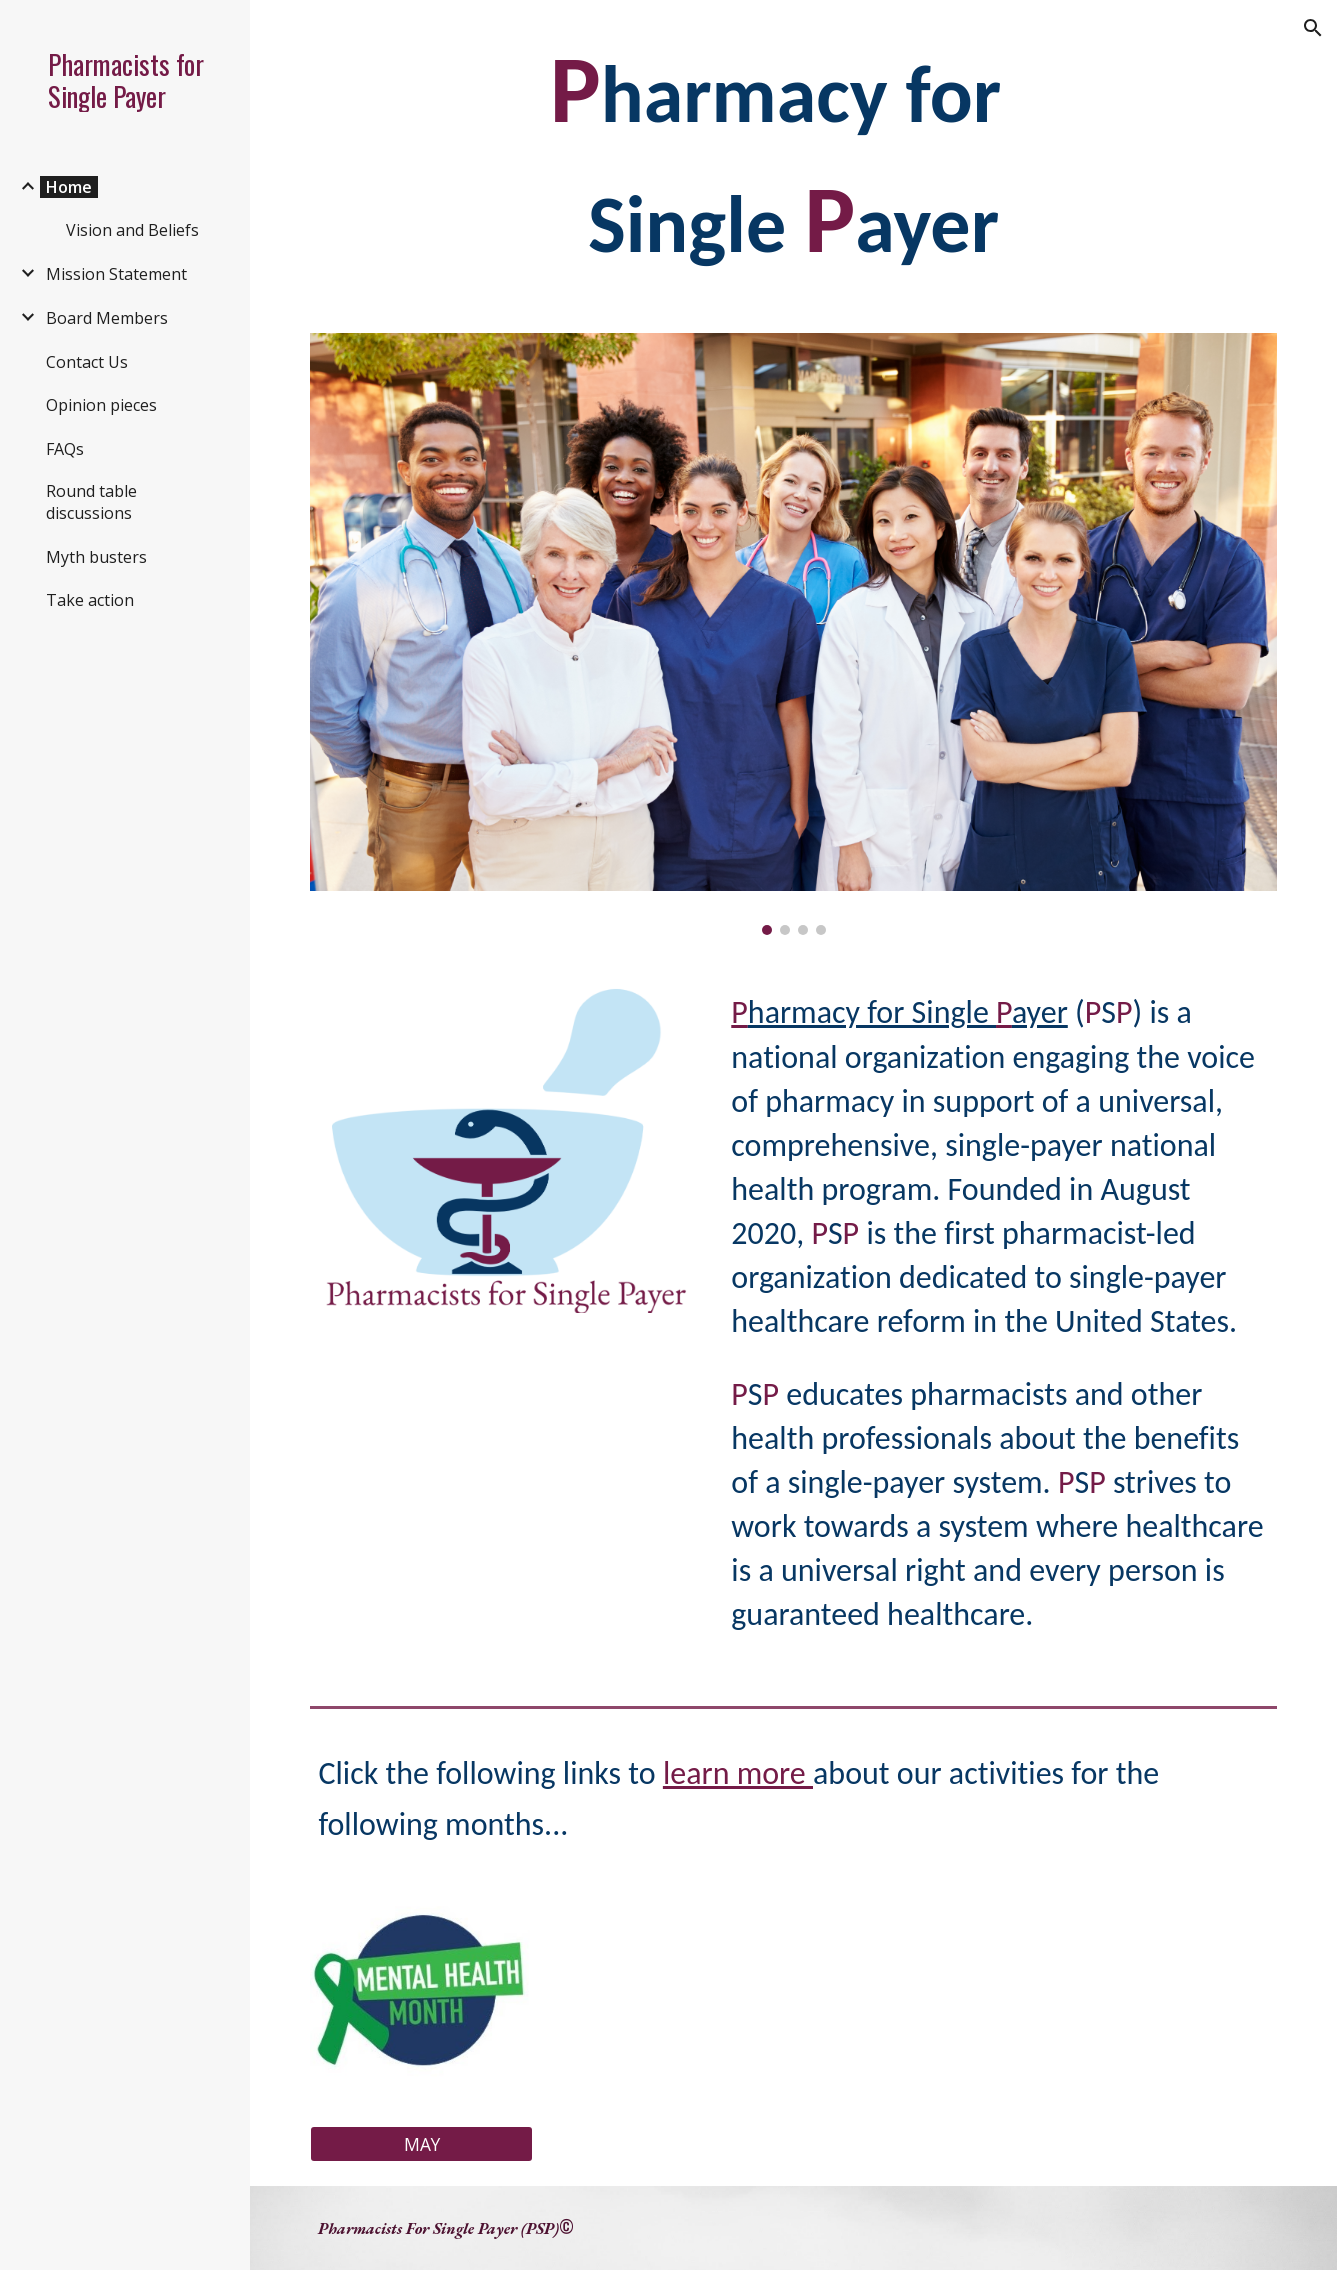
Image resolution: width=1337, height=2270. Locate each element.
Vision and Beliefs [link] (132, 230)
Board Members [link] (107, 318)
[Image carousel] (793, 634)
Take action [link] (90, 600)
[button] (1313, 28)
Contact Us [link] (87, 362)
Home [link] (69, 187)
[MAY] (421, 2144)
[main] (793, 154)
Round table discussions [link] (91, 502)
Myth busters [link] (96, 557)
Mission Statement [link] (116, 274)
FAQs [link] (65, 449)
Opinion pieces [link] (101, 405)
